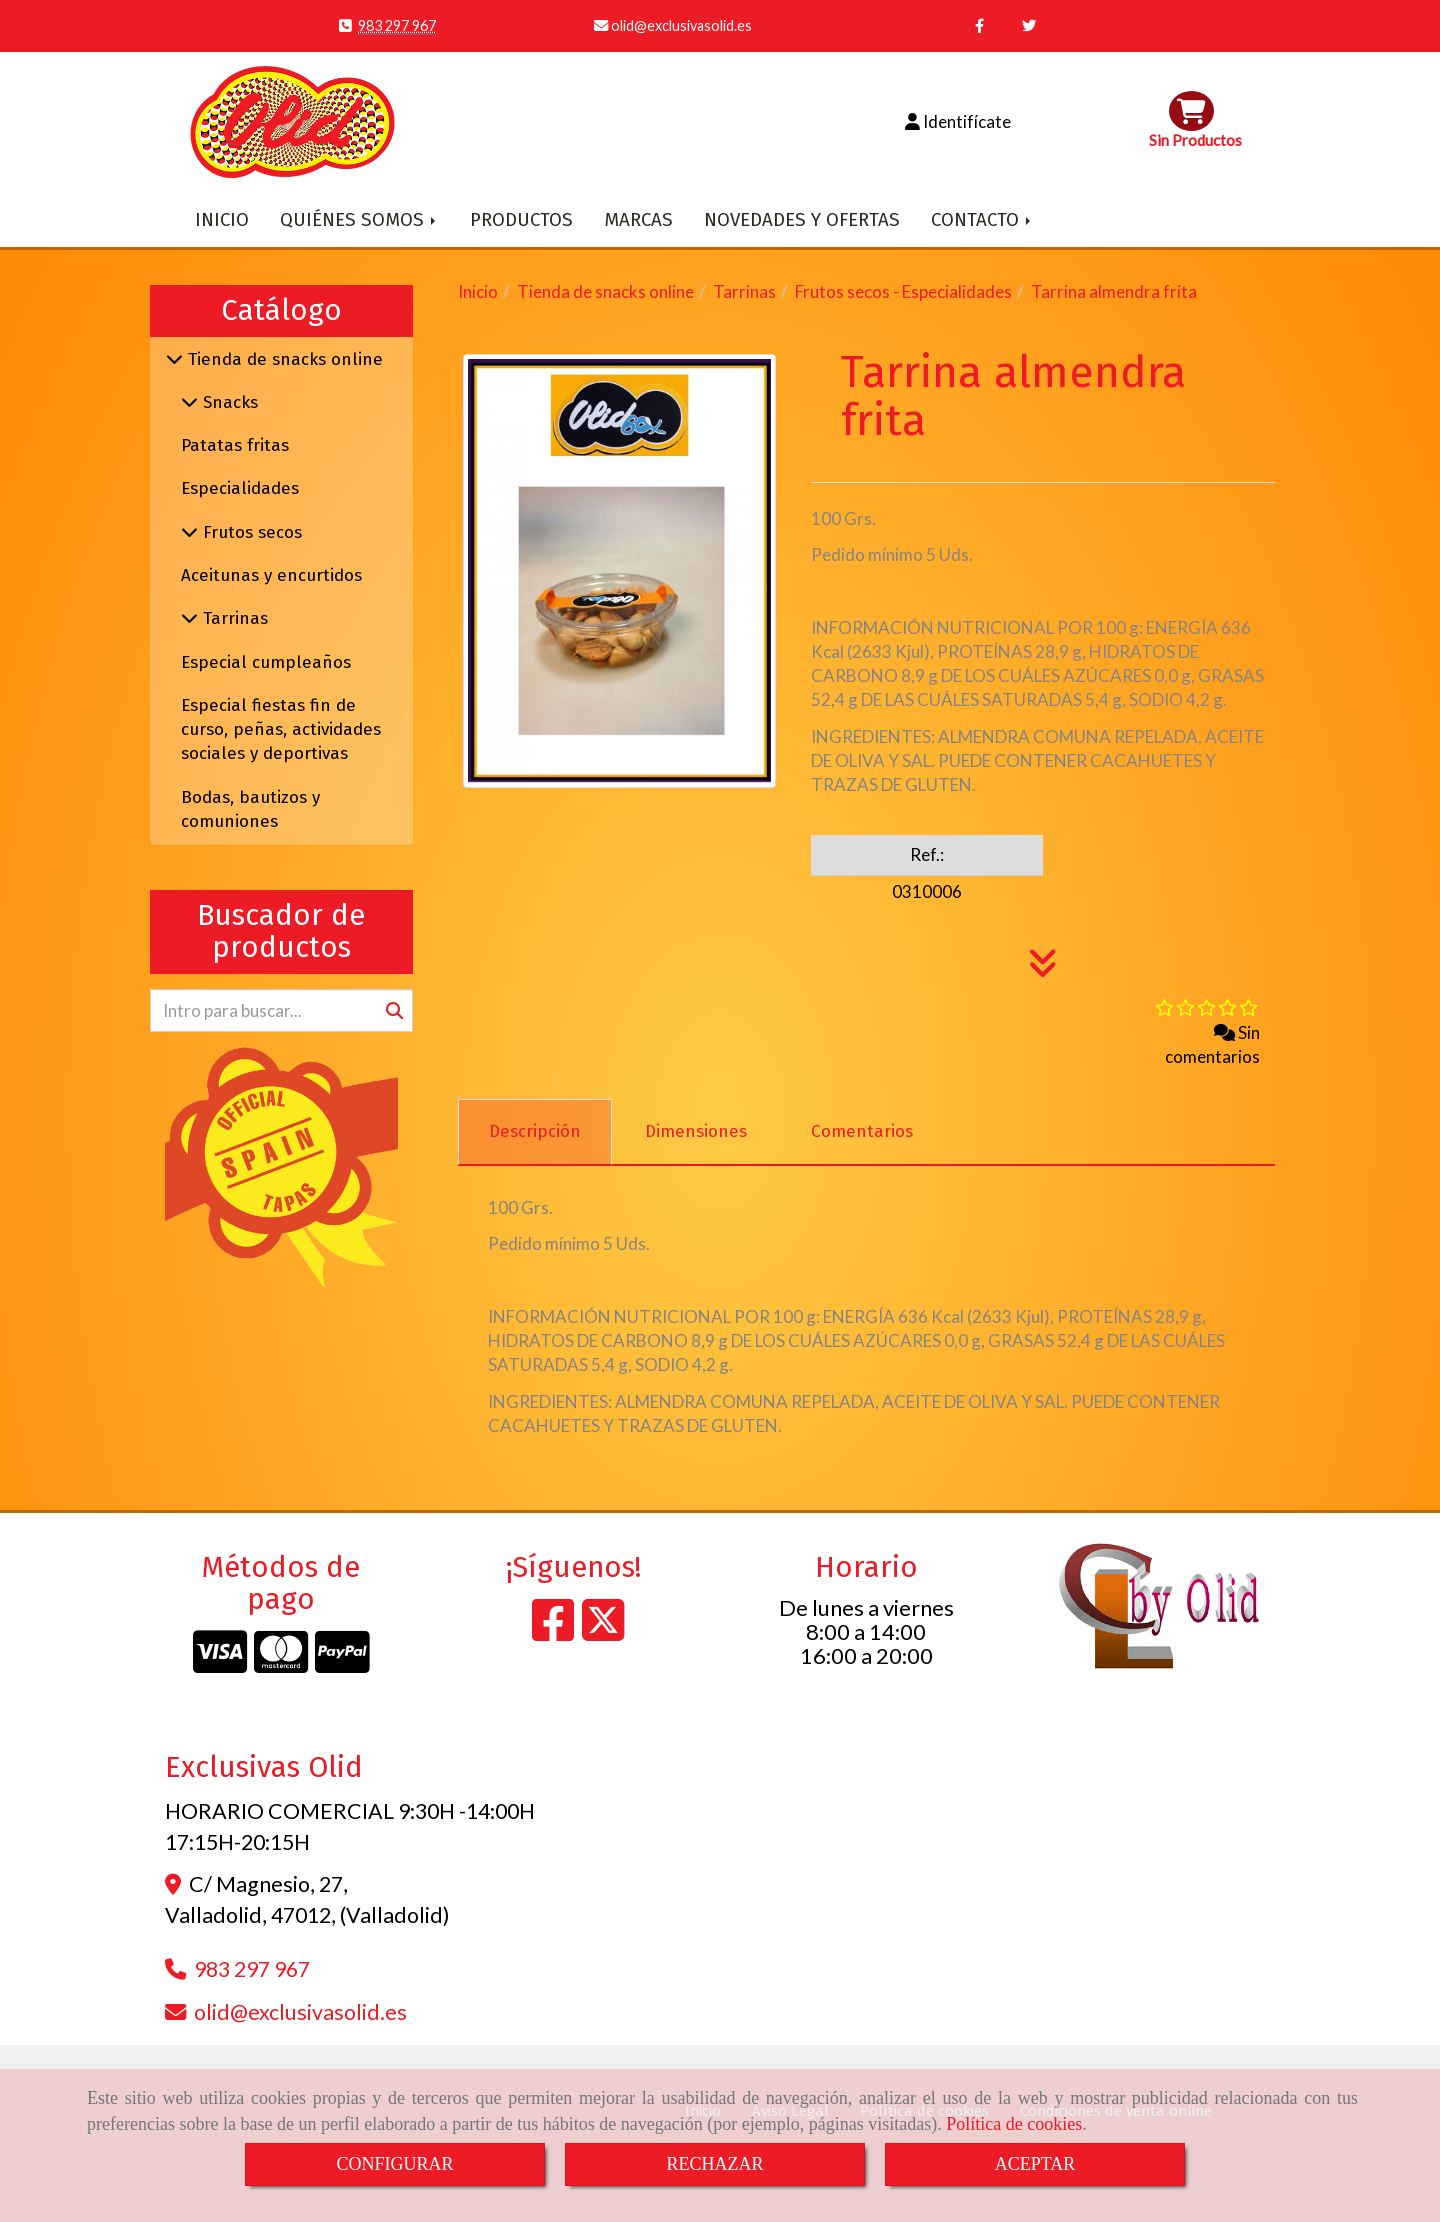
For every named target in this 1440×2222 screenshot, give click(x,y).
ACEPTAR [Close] (1035, 2164)
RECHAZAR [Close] (714, 2164)
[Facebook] (553, 1631)
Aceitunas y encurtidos (271, 575)
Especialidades (240, 488)
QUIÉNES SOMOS (359, 220)
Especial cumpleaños (266, 662)
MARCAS (638, 220)
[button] (957, 122)
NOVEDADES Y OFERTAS (802, 220)
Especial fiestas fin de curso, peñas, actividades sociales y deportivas (281, 730)
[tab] (535, 1132)
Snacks (228, 402)
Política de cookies (1014, 2124)
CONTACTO (982, 220)
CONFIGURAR (394, 2164)
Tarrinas (233, 618)
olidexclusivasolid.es (680, 25)
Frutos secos (250, 532)
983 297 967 (397, 25)
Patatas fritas (235, 445)
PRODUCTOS (521, 220)
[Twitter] (603, 1631)
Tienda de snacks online (283, 359)
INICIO (222, 220)
